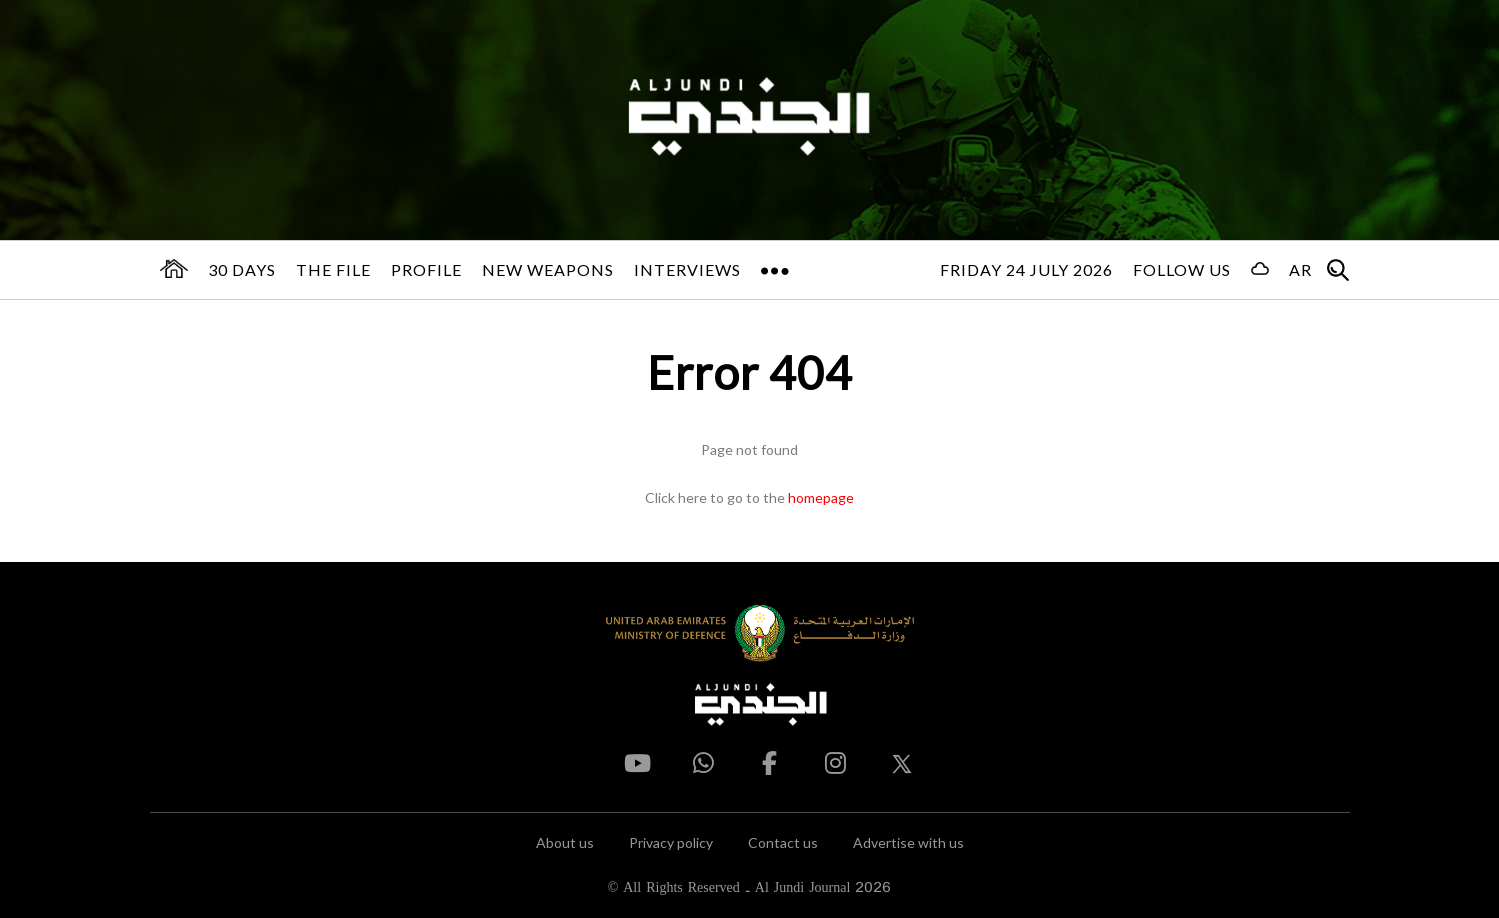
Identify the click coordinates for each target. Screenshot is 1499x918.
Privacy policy (671, 842)
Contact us (783, 842)
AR (1300, 269)
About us (565, 842)
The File (333, 269)
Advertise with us (908, 842)
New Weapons (548, 269)
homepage (821, 497)
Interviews (687, 269)
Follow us (1182, 269)
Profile (426, 269)
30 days (242, 269)
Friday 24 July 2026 (1026, 269)
